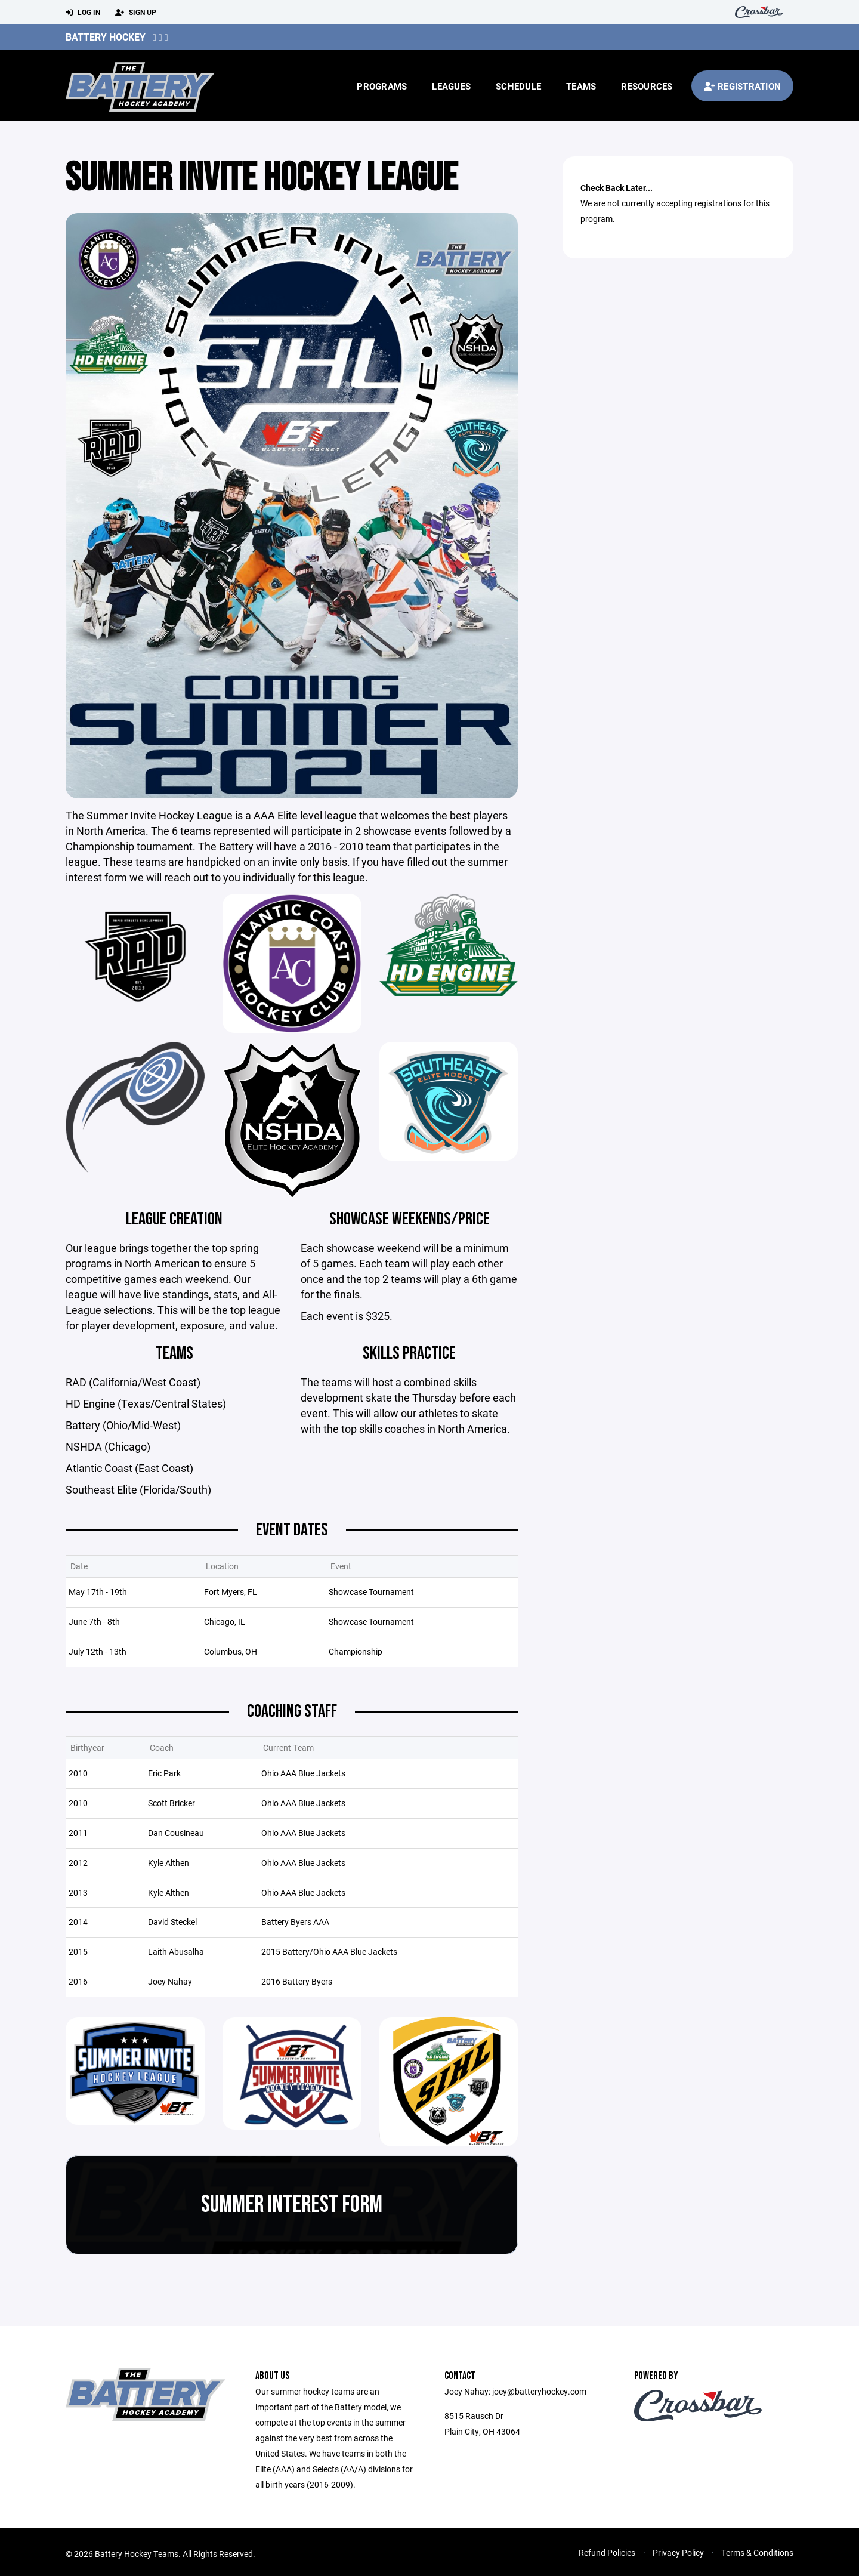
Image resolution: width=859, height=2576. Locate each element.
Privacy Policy (678, 2559)
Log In (83, 12)
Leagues (451, 86)
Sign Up (135, 12)
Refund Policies (607, 2559)
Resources (646, 86)
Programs (382, 86)
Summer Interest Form (291, 2211)
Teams (581, 86)
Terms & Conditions (757, 2559)
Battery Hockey (106, 36)
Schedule (518, 86)
